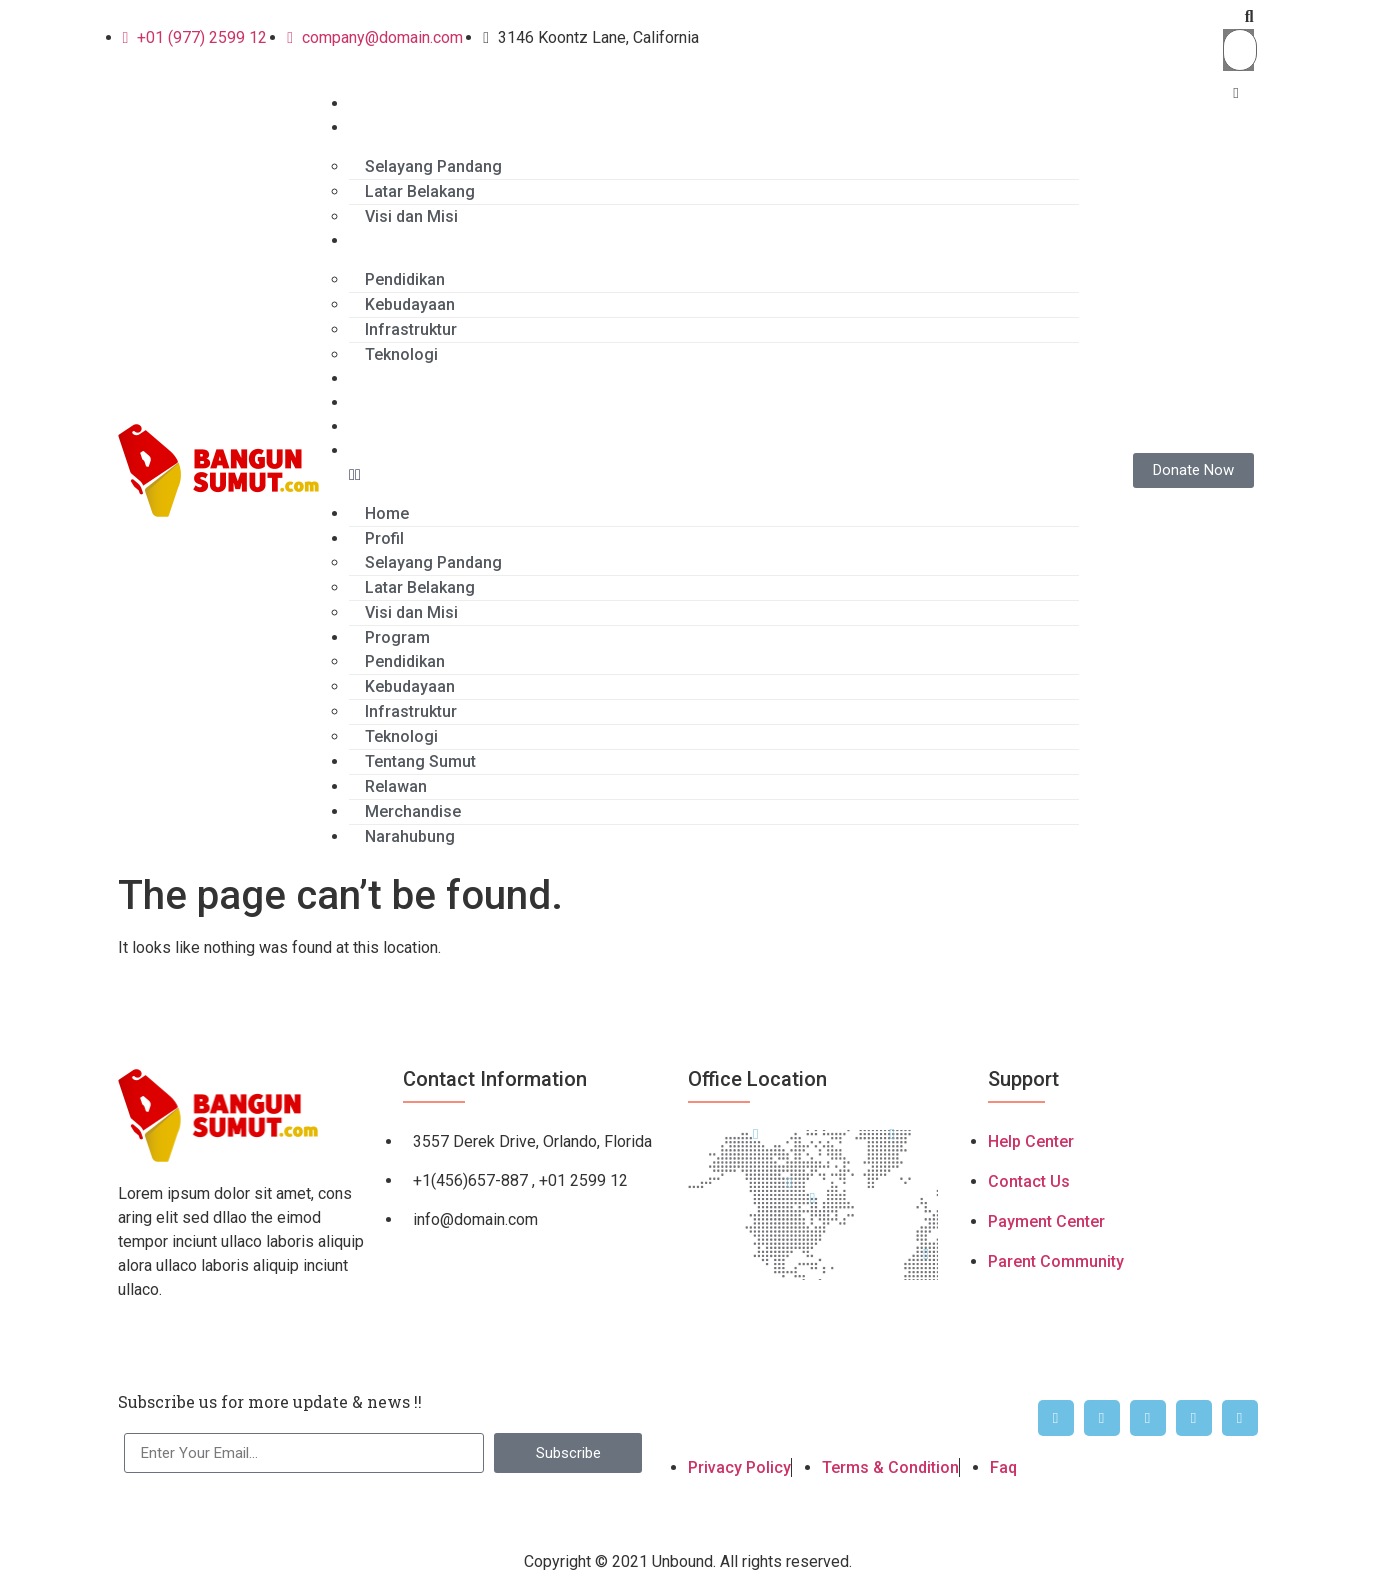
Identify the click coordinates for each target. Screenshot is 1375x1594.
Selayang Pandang (433, 166)
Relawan (380, 402)
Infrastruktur (411, 329)
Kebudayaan (410, 304)
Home (371, 103)
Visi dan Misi (411, 216)
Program (381, 240)
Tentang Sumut (404, 378)
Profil (368, 127)
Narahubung (394, 450)
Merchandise (397, 426)
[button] (1238, 17)
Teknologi (401, 354)
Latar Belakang (420, 191)
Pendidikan (405, 279)
